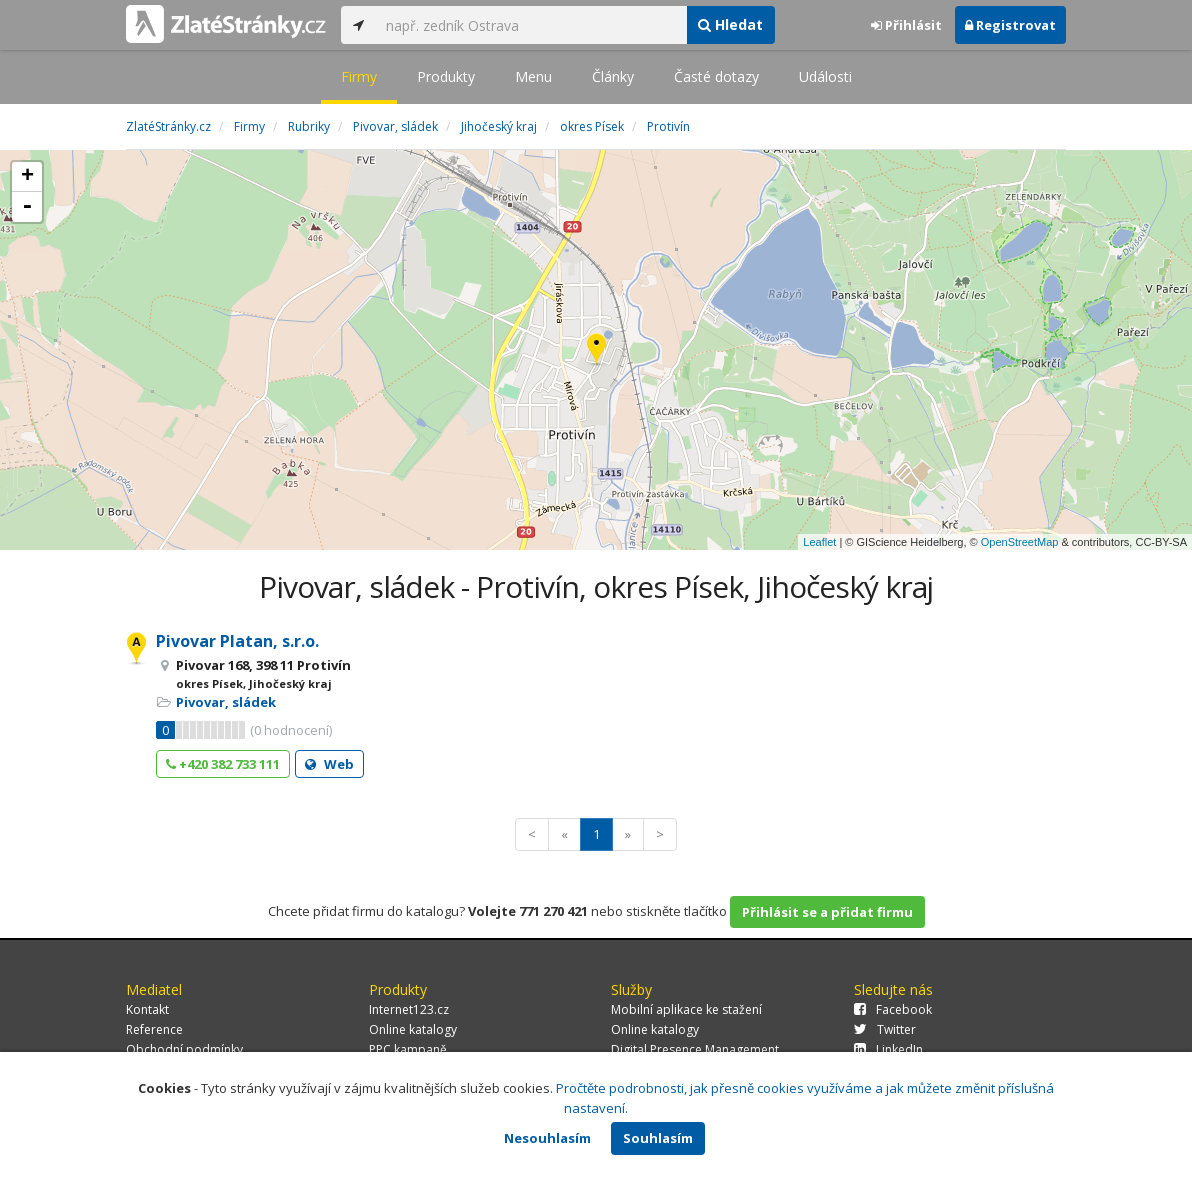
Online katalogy (413, 1029)
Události (825, 76)
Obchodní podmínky (184, 1049)
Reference (154, 1029)
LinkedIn (888, 1049)
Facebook (893, 1009)
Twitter (885, 1029)
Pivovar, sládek (226, 702)
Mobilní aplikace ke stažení (686, 1009)
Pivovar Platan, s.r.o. (237, 641)
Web (329, 764)
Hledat (730, 24)
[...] (531, 25)
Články (613, 76)
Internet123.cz (409, 1009)
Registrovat (1010, 25)
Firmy (359, 76)
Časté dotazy (716, 76)
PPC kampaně (408, 1049)
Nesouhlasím (547, 1138)
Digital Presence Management (695, 1049)
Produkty (446, 76)
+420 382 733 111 (223, 764)
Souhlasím (658, 1138)
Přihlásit (906, 25)
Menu (533, 76)
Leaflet (819, 542)
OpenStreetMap (1020, 542)
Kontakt (147, 1009)
